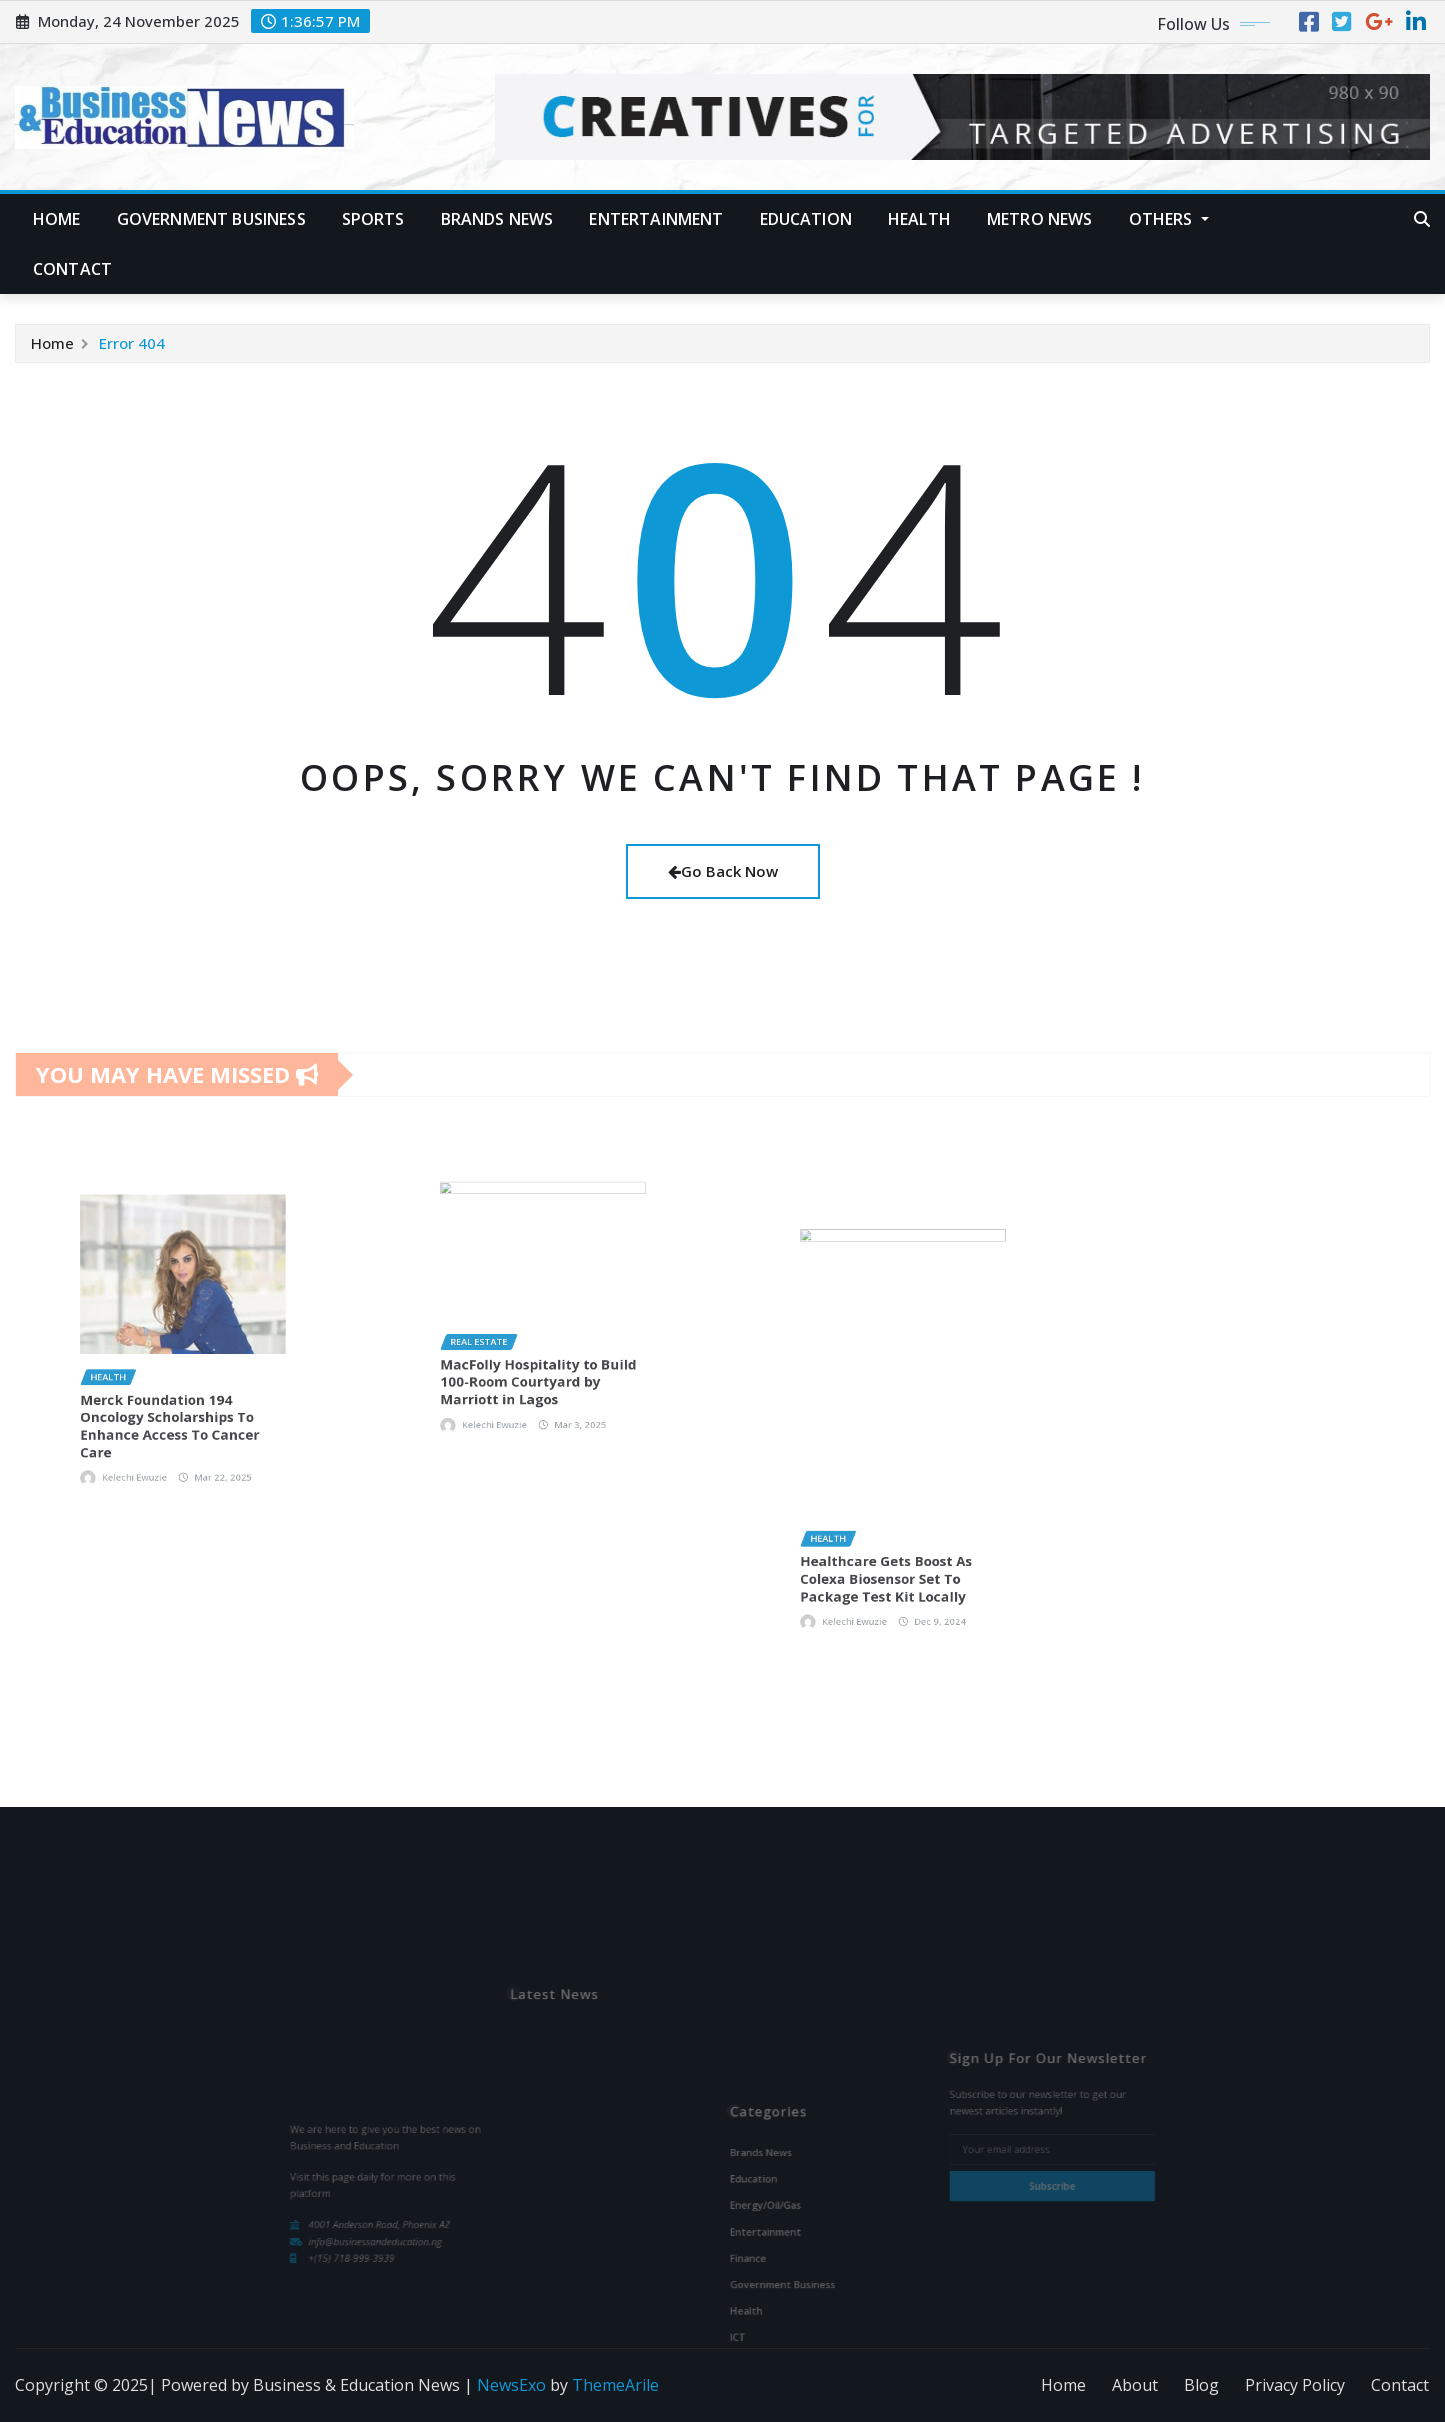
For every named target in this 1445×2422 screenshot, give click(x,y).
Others (1169, 219)
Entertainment (656, 219)
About (1135, 2385)
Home (57, 219)
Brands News (497, 219)
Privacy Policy (1295, 2385)
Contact (72, 269)
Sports (373, 219)
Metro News (1040, 219)
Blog (1201, 2385)
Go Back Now (723, 871)
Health (919, 219)
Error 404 (132, 343)
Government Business (211, 219)
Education (806, 219)
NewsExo (511, 2385)
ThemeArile (615, 2385)
